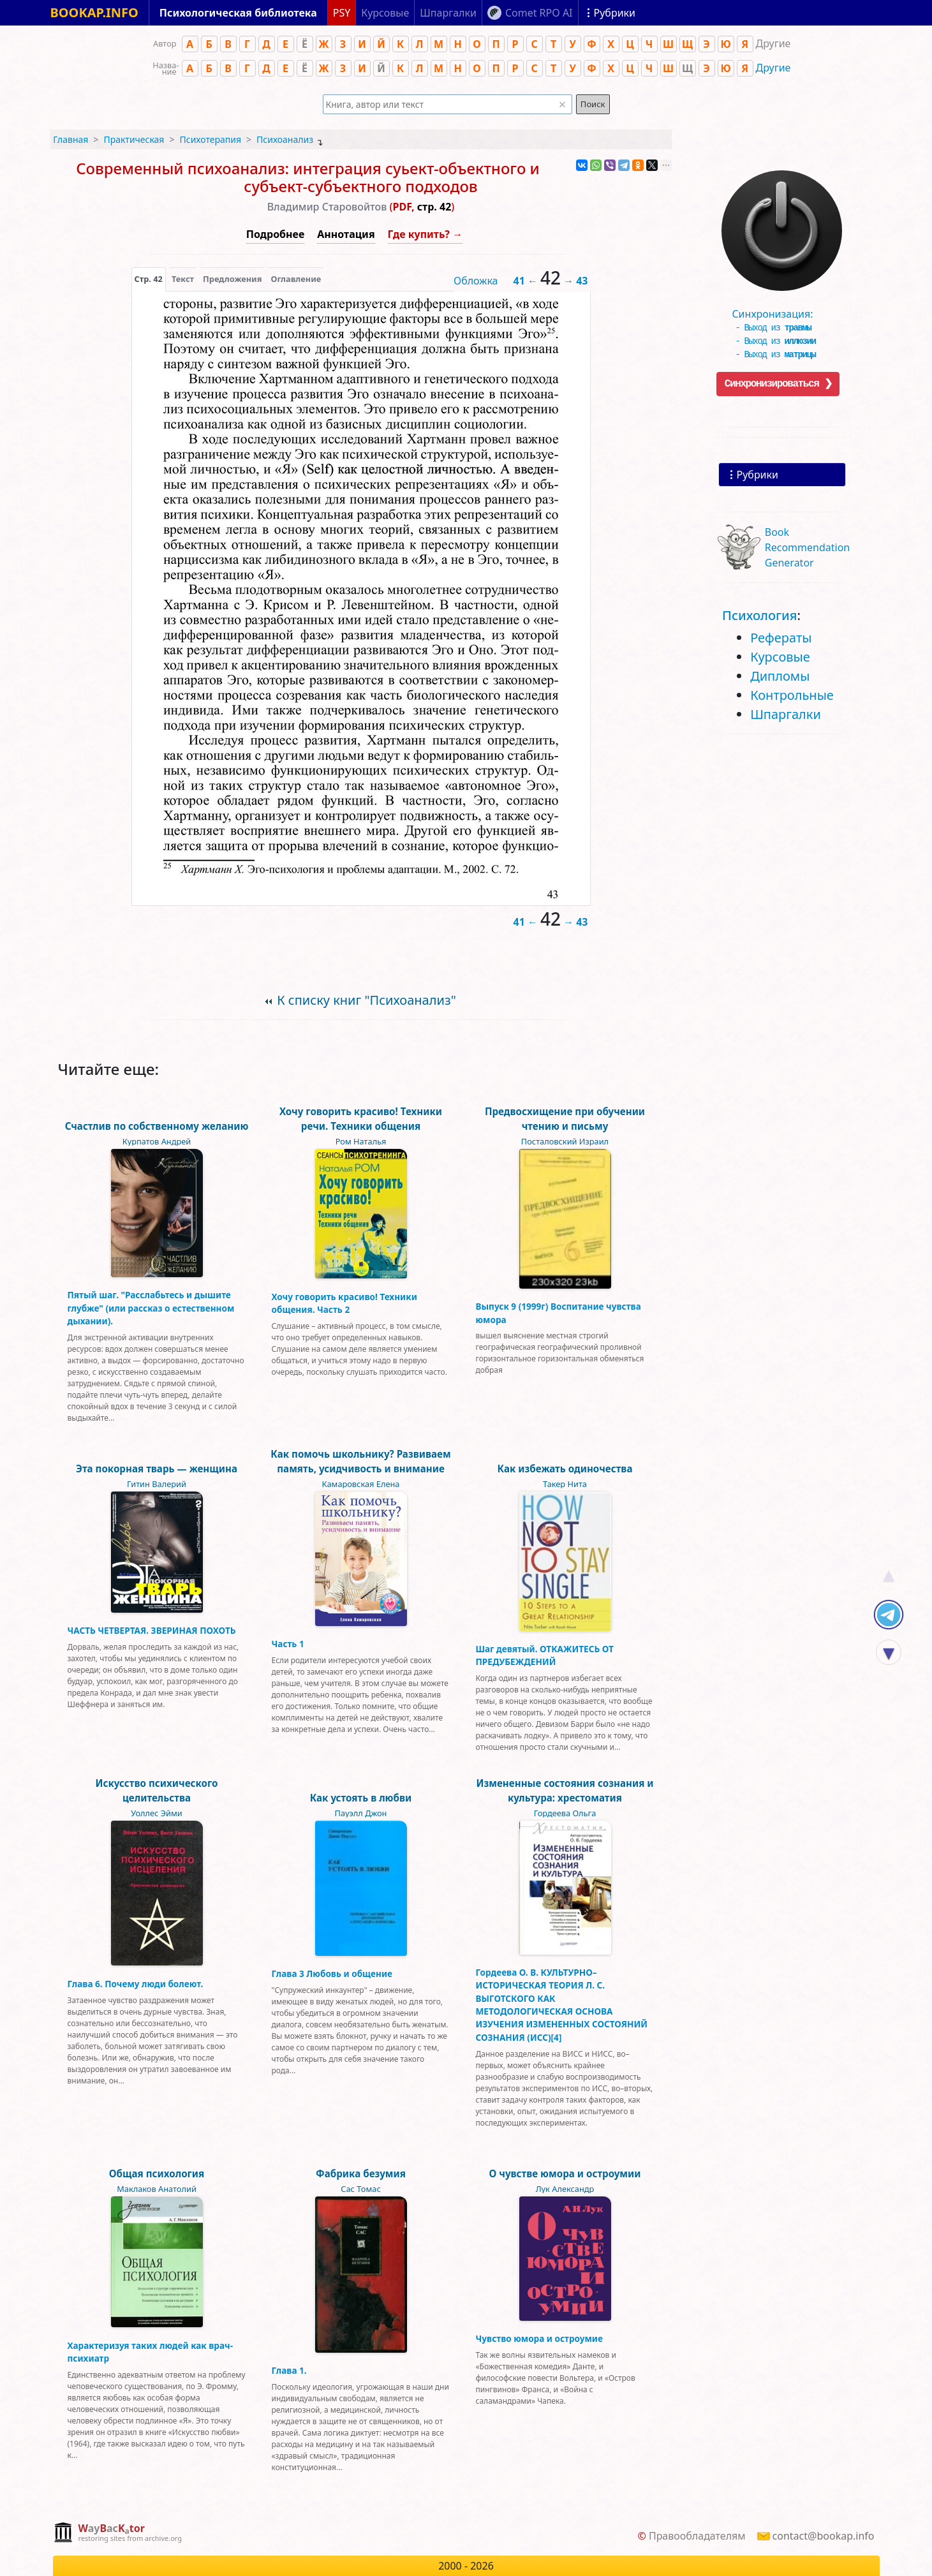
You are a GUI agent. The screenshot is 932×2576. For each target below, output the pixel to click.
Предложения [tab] (232, 279)
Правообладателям (697, 2536)
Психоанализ (284, 139)
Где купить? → (425, 234)
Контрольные (792, 695)
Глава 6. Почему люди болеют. (135, 1984)
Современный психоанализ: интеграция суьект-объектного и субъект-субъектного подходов (308, 177)
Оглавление (295, 279)
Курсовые (780, 656)
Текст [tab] (183, 279)
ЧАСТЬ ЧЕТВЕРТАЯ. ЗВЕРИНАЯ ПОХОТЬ (152, 1630)
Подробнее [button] (275, 234)
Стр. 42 (149, 279)
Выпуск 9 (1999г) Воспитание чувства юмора (558, 1312)
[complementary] (117, 2533)
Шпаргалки (785, 714)
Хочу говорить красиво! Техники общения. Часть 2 (344, 1303)
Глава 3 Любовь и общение (332, 1973)
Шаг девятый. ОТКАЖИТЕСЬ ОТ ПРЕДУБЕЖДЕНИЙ (545, 1655)
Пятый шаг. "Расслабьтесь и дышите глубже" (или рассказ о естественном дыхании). (151, 1308)
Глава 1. (289, 2370)
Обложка (476, 281)
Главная (70, 139)
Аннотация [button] (345, 234)
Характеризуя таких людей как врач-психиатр (150, 2351)
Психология (759, 615)
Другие (773, 68)
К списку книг (366, 1000)
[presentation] (148, 278)
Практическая (133, 139)
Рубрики (757, 475)
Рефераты (780, 637)
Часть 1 (288, 1644)
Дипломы (780, 676)
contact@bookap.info (824, 2536)
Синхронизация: (778, 309)
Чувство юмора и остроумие (539, 2338)
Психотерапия (210, 139)
